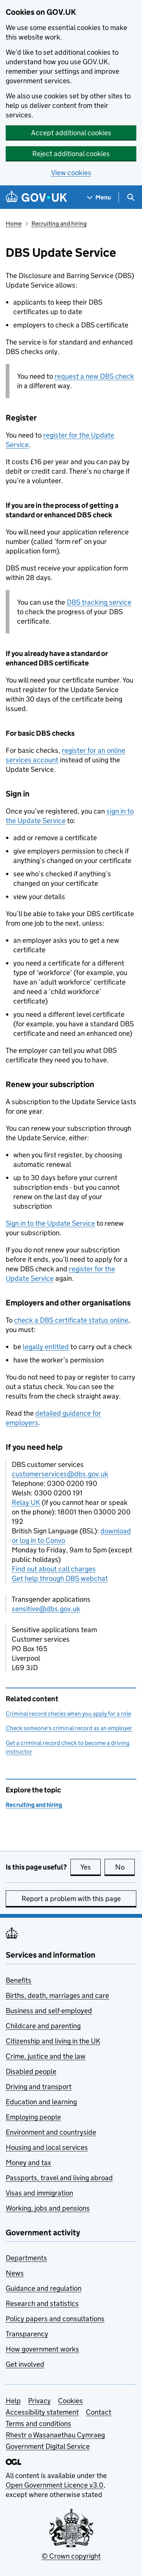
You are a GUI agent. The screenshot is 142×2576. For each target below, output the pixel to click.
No (125, 1866)
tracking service (99, 602)
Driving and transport (39, 2086)
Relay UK (26, 1502)
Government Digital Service (48, 2446)
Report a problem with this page (71, 1898)
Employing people (33, 2117)
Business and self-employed (49, 2010)
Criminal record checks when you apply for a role (68, 1713)
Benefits (18, 1980)
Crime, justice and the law (46, 2056)
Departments (26, 2258)
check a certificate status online (71, 1320)
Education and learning (41, 2101)
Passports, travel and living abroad (59, 2177)
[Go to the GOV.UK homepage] (36, 197)
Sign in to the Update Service (50, 1223)
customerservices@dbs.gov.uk (60, 1474)
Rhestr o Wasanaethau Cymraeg (55, 2435)
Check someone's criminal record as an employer (69, 1728)
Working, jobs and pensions (48, 2208)
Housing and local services (47, 2147)
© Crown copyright (71, 2556)
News (15, 2273)
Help (13, 2400)
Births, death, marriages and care (57, 1995)
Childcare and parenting (43, 2025)
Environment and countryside (51, 2132)
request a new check (94, 376)
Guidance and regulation (43, 2288)
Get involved (25, 2364)
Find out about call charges (54, 1569)
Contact (98, 2412)
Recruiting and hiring (59, 223)
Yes (90, 1866)
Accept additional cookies (71, 132)
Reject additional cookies (71, 153)
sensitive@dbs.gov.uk (46, 1608)
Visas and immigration (39, 2193)
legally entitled (46, 1346)
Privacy (39, 2400)
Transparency (27, 2333)
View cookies (71, 172)
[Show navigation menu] (99, 197)
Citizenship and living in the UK (53, 2041)
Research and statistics (42, 2303)
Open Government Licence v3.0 (54, 2485)
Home (14, 223)
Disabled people (31, 2071)
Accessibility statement (42, 2412)
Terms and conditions (38, 2423)
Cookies (70, 2400)
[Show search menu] (130, 197)
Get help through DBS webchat (60, 1578)
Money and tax (28, 2162)
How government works (42, 2349)
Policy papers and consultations (55, 2318)
